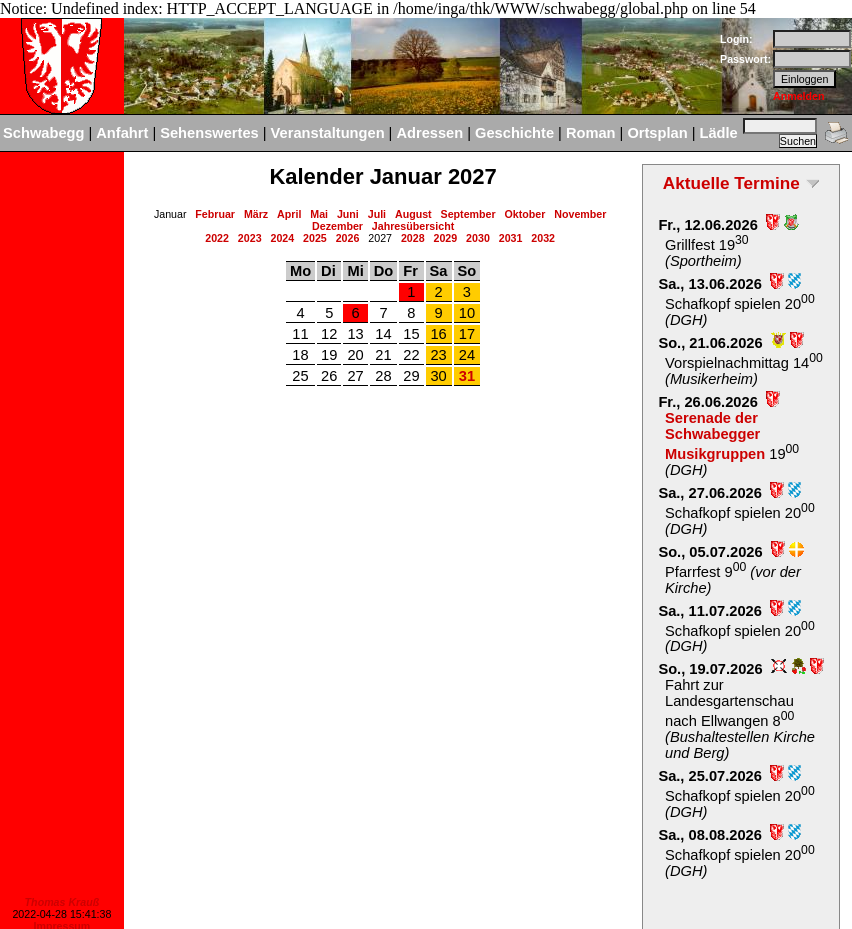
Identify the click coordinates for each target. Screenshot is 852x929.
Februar (215, 214)
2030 (478, 238)
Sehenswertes (209, 133)
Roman (591, 133)
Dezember (337, 226)
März (256, 214)
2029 (446, 238)
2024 (282, 238)
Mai (319, 214)
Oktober (525, 214)
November (580, 214)
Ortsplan (657, 133)
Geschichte (514, 133)
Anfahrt (122, 133)
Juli (377, 214)
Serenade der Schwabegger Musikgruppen (715, 436)
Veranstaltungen (328, 133)
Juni (348, 214)
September (468, 214)
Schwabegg (43, 133)
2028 (413, 238)
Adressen (429, 133)
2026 (348, 238)
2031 (511, 238)
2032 (543, 238)
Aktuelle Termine (731, 183)
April (289, 214)
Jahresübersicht (413, 226)
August (413, 214)
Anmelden (799, 96)
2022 (217, 238)
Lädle (718, 133)
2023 (250, 238)
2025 (315, 238)
